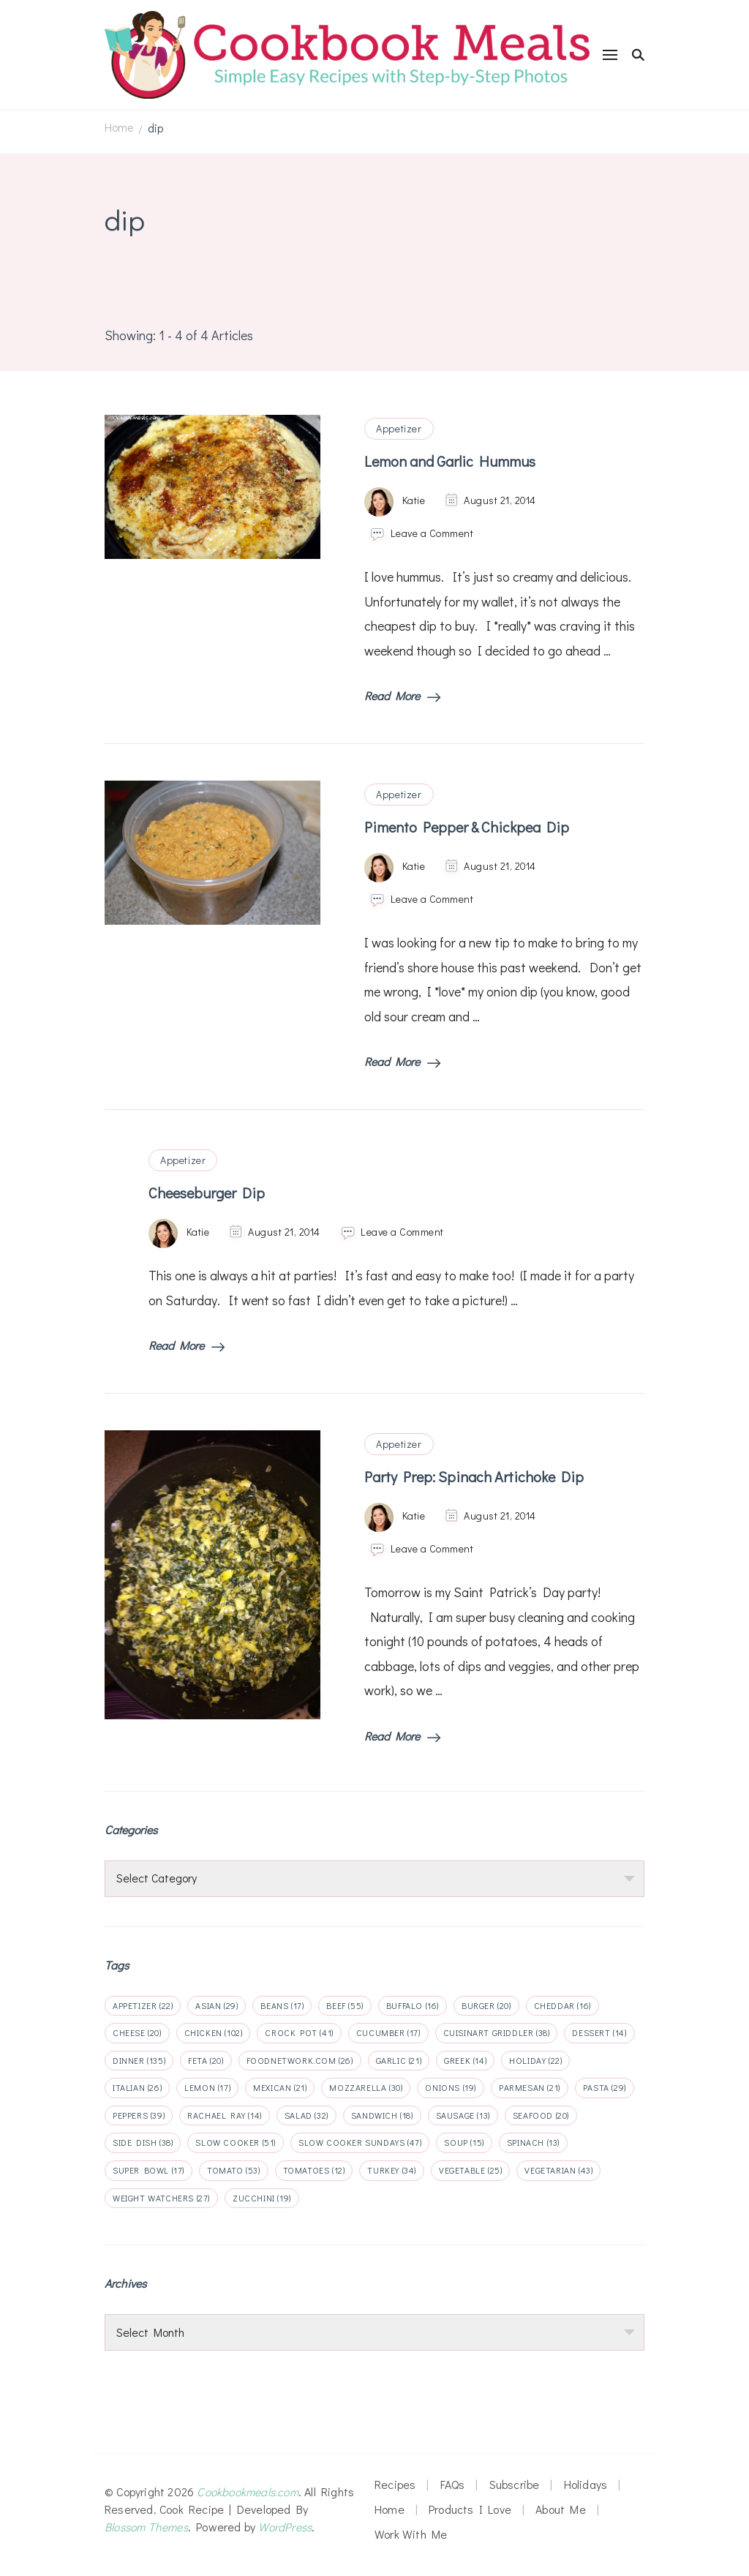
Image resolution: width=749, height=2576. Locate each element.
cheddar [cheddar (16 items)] (562, 2005)
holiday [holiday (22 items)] (535, 2060)
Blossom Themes (146, 2526)
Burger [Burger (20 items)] (486, 2005)
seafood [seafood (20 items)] (541, 2115)
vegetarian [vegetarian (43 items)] (558, 2170)
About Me (560, 2509)
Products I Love (470, 2509)
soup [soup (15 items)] (463, 2142)
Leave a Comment (432, 533)
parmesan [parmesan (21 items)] (529, 2087)
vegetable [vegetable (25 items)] (470, 2170)
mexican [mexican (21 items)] (279, 2087)
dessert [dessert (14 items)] (599, 2032)
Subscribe (514, 2484)
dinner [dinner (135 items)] (139, 2060)
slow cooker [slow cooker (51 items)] (235, 2142)
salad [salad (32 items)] (306, 2115)
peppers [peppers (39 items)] (139, 2115)
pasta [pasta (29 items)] (604, 2087)
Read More (402, 695)
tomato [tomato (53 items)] (233, 2170)
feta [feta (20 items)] (205, 2060)
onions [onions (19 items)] (450, 2087)
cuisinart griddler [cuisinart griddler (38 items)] (496, 2032)
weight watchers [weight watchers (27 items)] (161, 2198)
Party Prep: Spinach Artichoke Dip (474, 1476)
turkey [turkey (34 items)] (391, 2170)
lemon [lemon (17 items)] (207, 2087)
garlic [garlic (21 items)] (399, 2060)
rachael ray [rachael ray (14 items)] (224, 2115)
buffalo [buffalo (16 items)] (412, 2005)
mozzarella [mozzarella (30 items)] (365, 2087)
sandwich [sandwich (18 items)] (382, 2115)
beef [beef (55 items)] (344, 2005)
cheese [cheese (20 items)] (137, 2032)
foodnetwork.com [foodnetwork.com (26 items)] (299, 2060)
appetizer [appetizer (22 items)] (143, 2005)
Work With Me (410, 2534)
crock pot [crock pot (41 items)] (299, 2032)
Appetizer (398, 428)
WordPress (285, 2526)
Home (389, 2509)
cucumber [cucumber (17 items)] (388, 2032)
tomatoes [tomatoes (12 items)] (314, 2170)
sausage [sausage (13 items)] (463, 2115)
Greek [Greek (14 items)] (465, 2060)
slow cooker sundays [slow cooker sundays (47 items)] (359, 2142)
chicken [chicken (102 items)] (213, 2032)
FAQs (452, 2484)
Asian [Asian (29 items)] (216, 2005)
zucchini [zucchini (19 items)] (262, 2198)
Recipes (394, 2484)
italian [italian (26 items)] (137, 2087)
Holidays (586, 2484)
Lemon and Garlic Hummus (449, 460)
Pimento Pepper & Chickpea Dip (466, 826)
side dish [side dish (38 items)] (143, 2142)
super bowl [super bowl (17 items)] (148, 2170)
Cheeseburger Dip (206, 1192)
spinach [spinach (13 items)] (533, 2142)
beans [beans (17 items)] (282, 2005)
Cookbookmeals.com (247, 2491)
